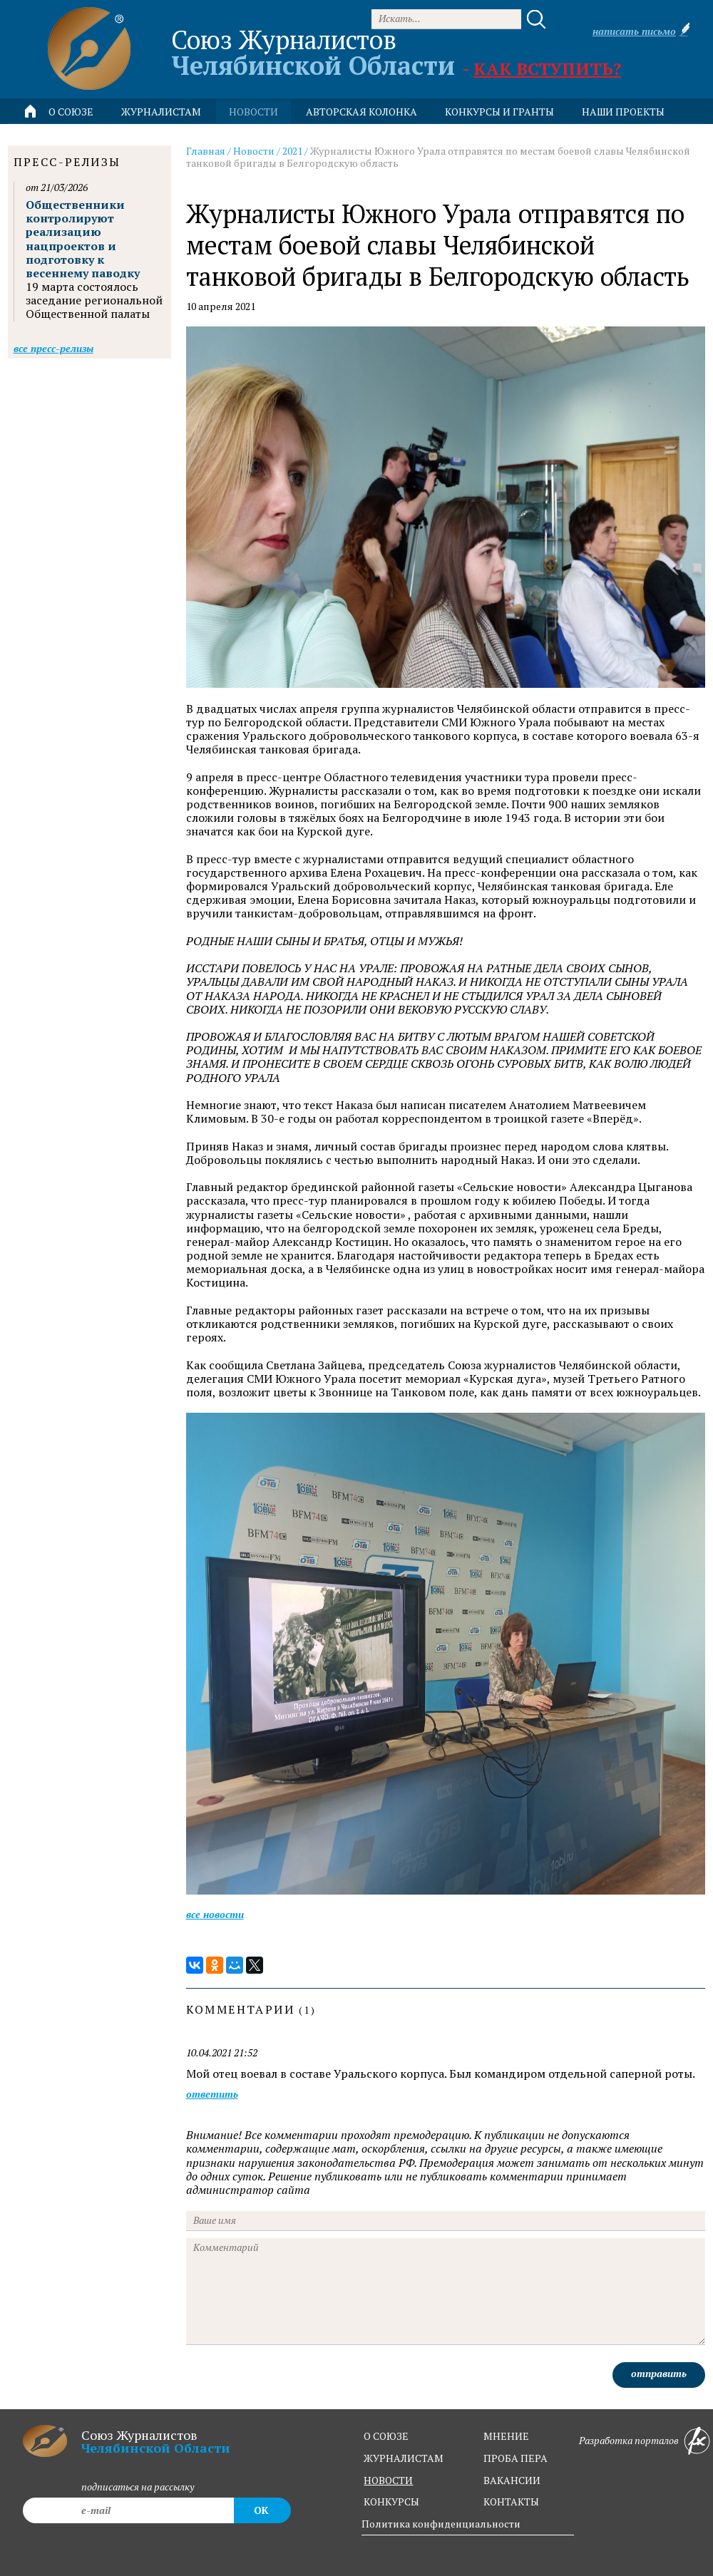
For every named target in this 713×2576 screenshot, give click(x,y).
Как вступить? (547, 68)
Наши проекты (623, 111)
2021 (292, 151)
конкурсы (391, 2501)
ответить (212, 2094)
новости (253, 111)
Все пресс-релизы (53, 348)
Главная (205, 151)
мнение (506, 2436)
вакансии (511, 2480)
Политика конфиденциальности (440, 2523)
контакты (511, 2501)
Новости (254, 151)
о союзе (386, 2436)
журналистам (403, 2458)
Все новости (215, 1914)
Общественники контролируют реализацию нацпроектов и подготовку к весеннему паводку (83, 239)
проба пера (515, 2458)
